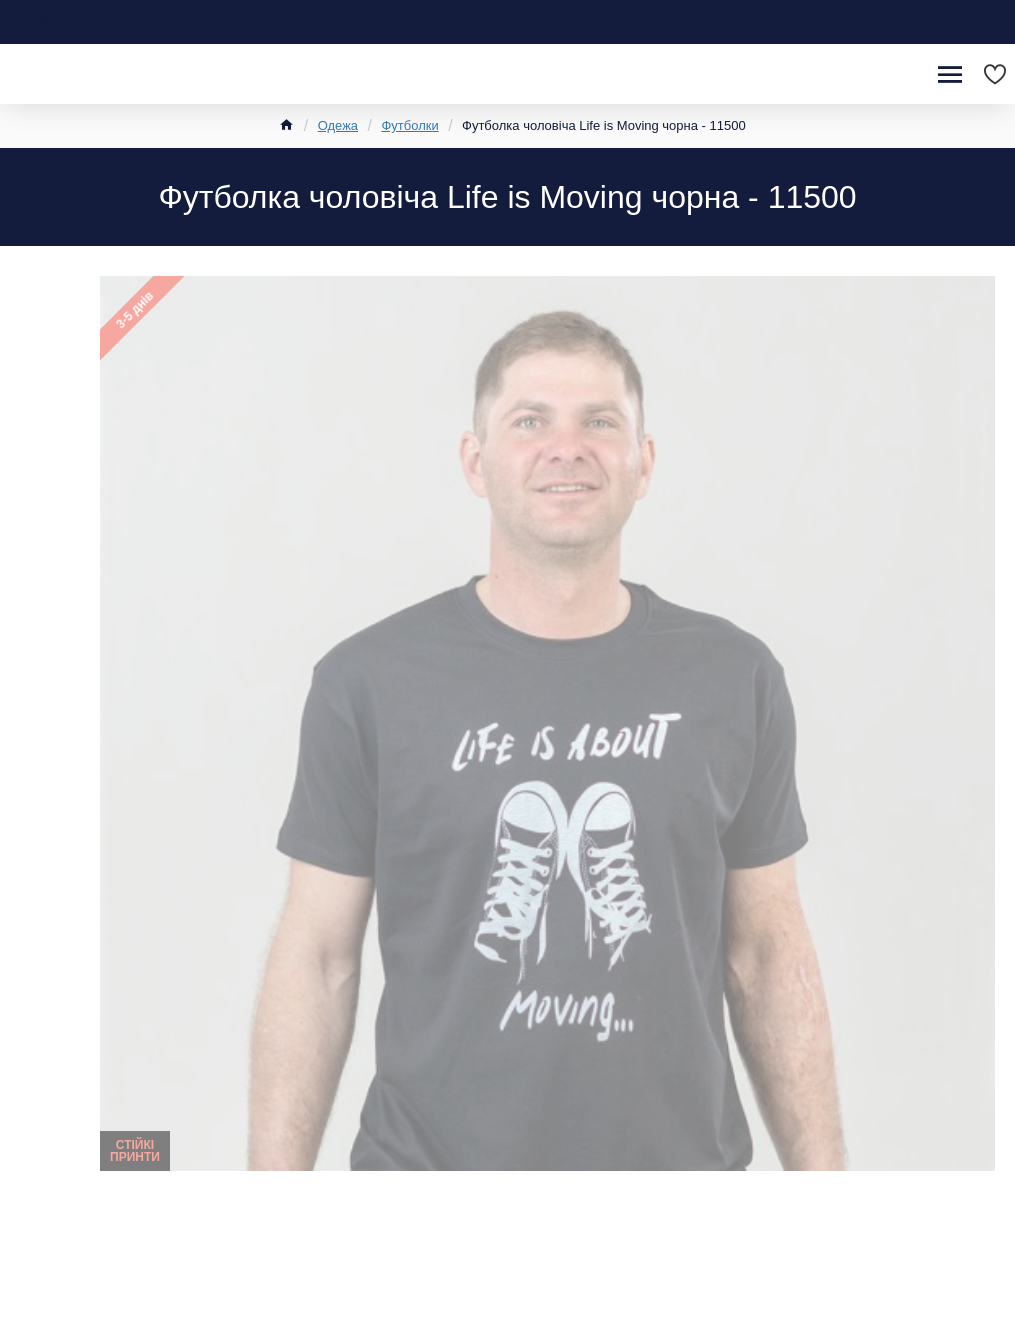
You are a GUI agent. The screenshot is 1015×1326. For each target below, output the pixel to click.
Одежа (338, 125)
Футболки (409, 125)
